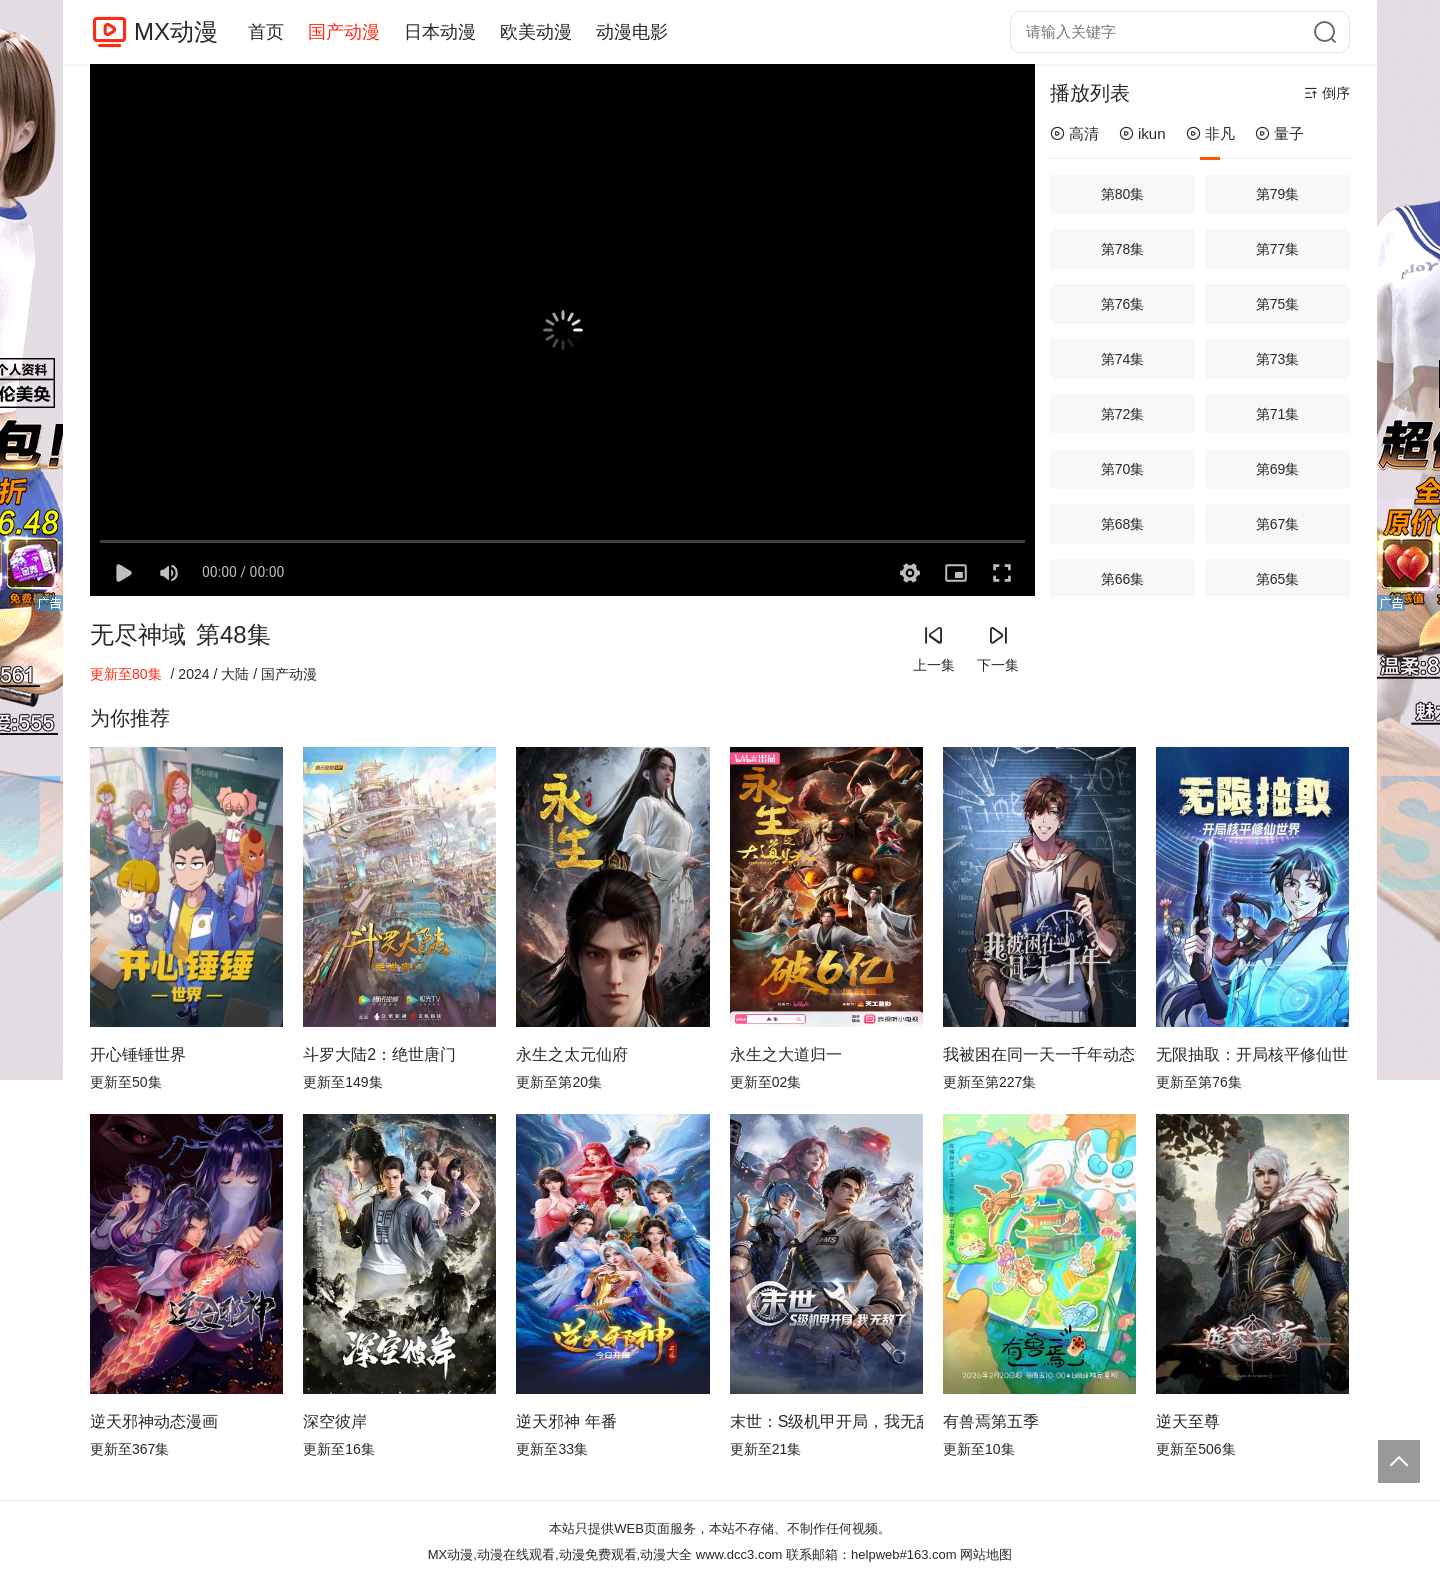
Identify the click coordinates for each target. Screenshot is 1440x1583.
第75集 (1278, 304)
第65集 (1278, 579)
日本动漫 (440, 32)
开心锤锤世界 (138, 1054)
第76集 (1123, 304)
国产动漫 (344, 32)
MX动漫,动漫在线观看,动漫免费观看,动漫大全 (560, 1554)
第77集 (1278, 249)
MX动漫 (176, 31)
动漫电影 (632, 32)
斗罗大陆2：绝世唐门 (379, 1054)
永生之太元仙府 (572, 1054)
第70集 (1123, 469)
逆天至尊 (1188, 1421)
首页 (266, 32)
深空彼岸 (335, 1421)
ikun (1142, 133)
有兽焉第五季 (991, 1421)
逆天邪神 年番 (566, 1421)
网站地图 (986, 1554)
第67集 (1278, 524)
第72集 (1123, 414)
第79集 (1278, 194)
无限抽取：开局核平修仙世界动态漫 (1252, 1054)
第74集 (1123, 359)
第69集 (1278, 469)
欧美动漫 (536, 32)
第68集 (1123, 524)
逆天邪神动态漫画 (154, 1421)
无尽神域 (138, 634)
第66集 (1123, 579)
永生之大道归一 (786, 1054)
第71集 (1278, 414)
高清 (1074, 133)
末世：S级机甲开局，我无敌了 (826, 1421)
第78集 (1123, 249)
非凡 (1210, 133)
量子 (1279, 133)
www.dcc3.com (739, 1554)
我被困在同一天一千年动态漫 (1039, 1054)
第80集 (1123, 194)
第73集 (1278, 359)
